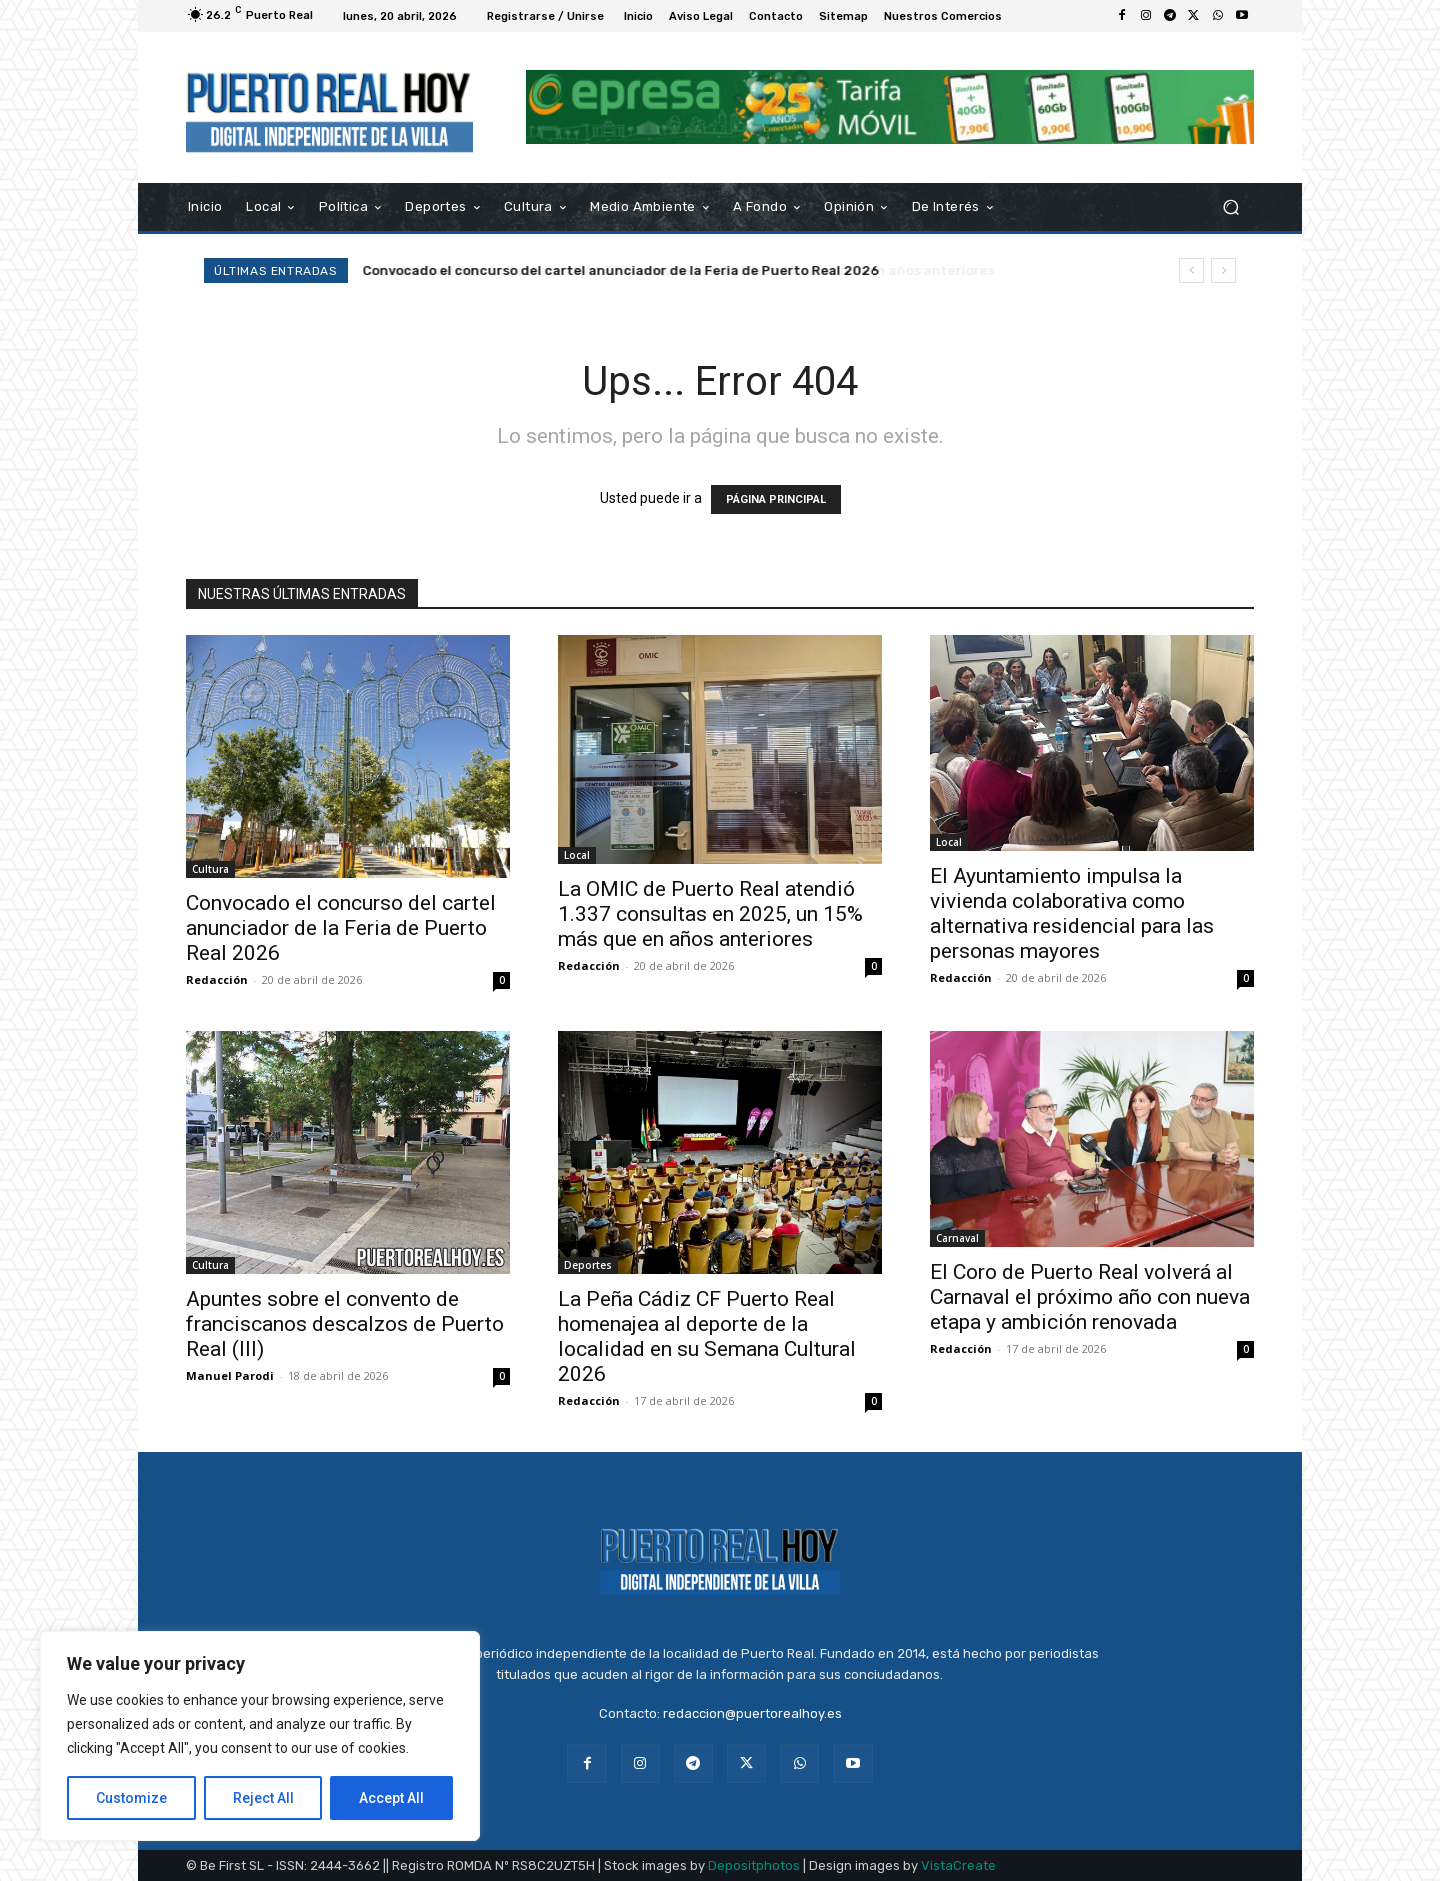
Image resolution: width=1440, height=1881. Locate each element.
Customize (131, 1798)
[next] (1223, 270)
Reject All (263, 1798)
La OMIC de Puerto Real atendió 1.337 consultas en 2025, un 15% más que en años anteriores (669, 270)
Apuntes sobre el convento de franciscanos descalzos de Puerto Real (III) (345, 1324)
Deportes (588, 1265)
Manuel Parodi (230, 1375)
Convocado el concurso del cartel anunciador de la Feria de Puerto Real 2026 (341, 928)
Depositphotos (754, 1865)
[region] (260, 1736)
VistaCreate (958, 1865)
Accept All (391, 1798)
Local (577, 855)
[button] (1230, 206)
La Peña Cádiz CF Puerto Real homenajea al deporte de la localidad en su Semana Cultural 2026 (707, 1336)
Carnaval (957, 1238)
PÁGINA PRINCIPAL (776, 499)
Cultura (210, 869)
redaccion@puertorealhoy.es (752, 1713)
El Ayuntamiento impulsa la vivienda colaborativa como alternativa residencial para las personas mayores (1072, 913)
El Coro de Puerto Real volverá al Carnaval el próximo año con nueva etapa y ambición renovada (1090, 1297)
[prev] (1191, 270)
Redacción (217, 979)
